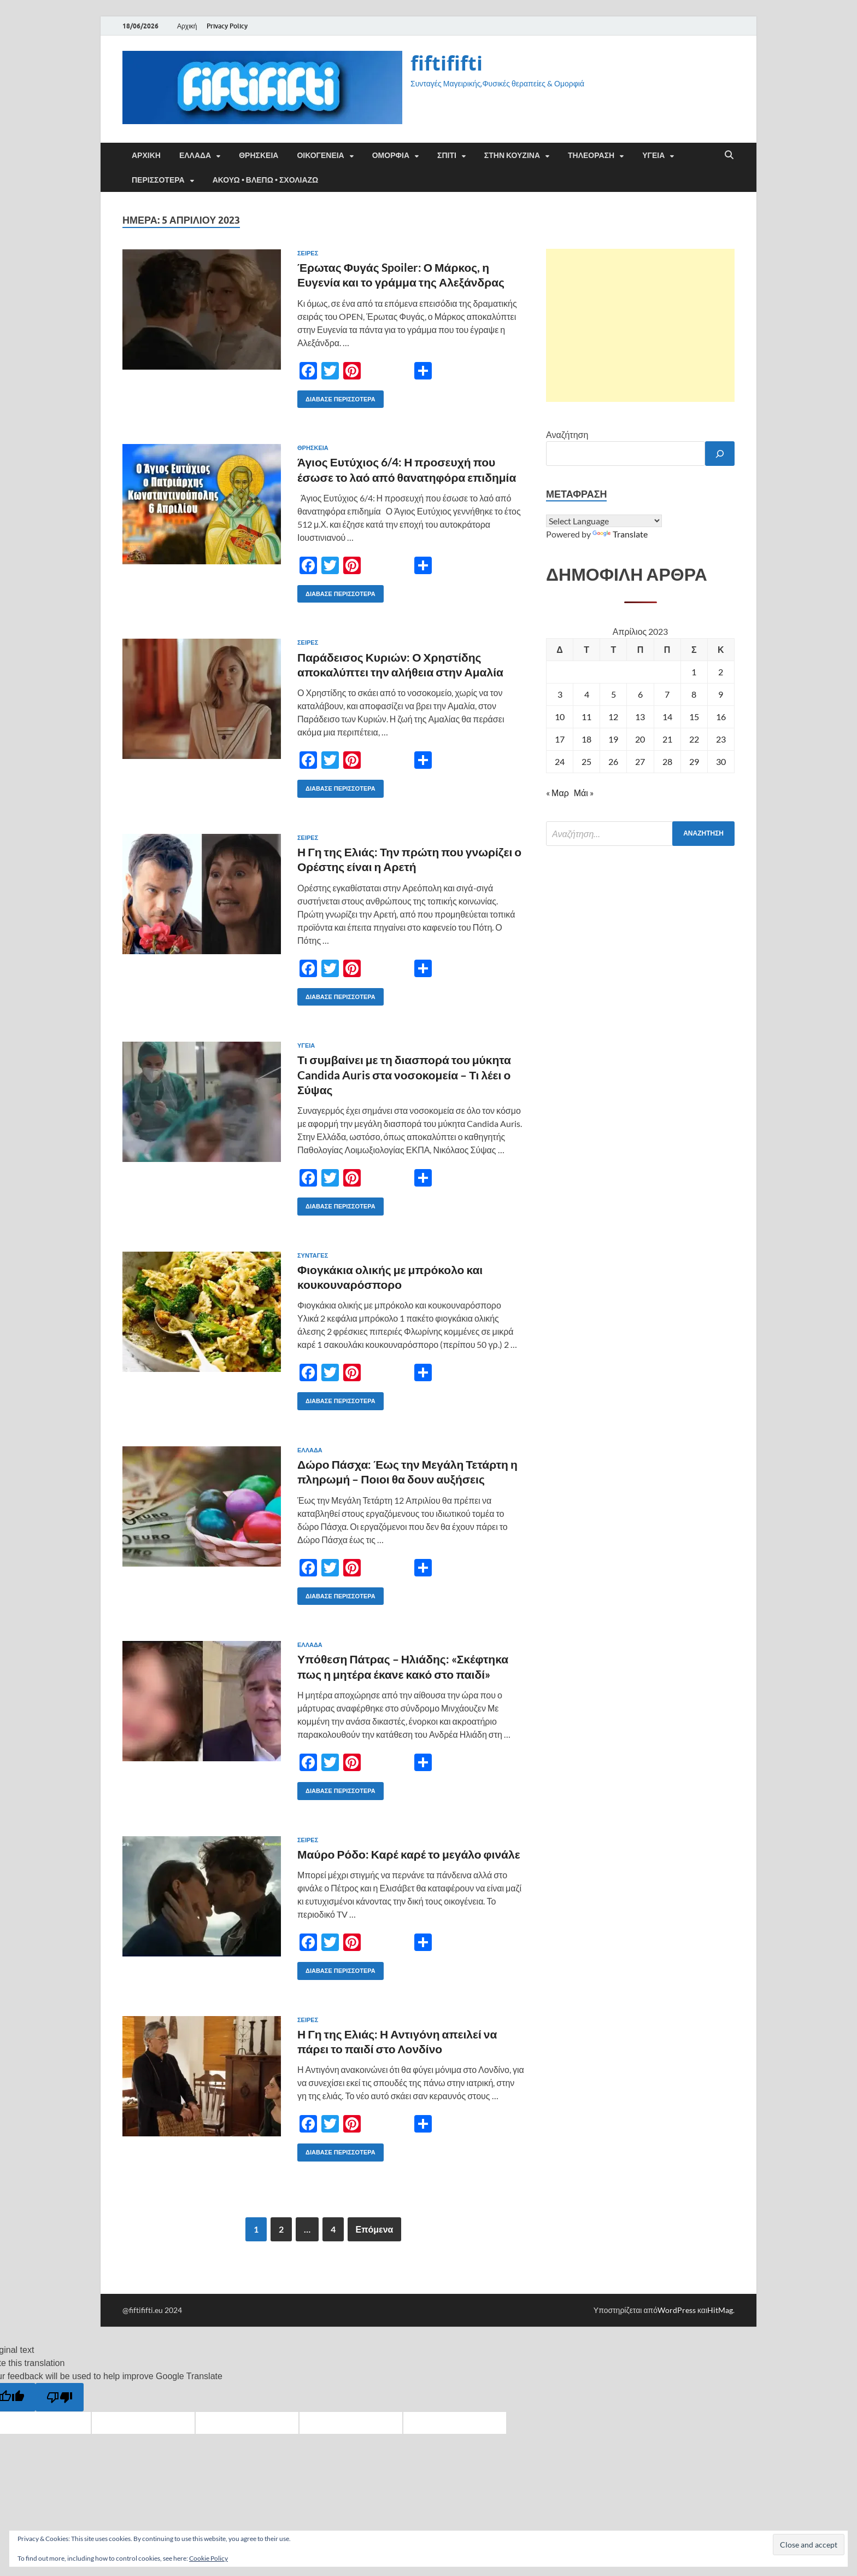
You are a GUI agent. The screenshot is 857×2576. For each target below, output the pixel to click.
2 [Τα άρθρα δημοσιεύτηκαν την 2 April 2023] (720, 672)
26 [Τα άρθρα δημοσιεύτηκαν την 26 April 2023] (613, 761)
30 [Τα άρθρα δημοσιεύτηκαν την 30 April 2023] (721, 761)
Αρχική (187, 26)
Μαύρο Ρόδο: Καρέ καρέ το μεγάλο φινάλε (408, 1854)
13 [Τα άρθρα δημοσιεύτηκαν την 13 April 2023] (640, 716)
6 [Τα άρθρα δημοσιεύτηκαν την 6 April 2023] (640, 694)
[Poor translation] (60, 2397)
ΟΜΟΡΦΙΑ (390, 155)
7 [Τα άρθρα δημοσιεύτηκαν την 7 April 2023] (667, 694)
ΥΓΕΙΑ (653, 155)
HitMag (720, 2310)
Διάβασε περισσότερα (336, 396)
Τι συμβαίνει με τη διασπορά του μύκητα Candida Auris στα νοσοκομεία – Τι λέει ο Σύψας (404, 1074)
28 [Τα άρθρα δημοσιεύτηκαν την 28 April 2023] (667, 761)
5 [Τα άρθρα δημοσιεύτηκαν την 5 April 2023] (613, 694)
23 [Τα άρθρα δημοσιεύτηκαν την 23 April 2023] (721, 739)
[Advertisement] (640, 325)
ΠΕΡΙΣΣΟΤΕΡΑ (158, 180)
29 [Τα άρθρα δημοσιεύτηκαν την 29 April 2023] (694, 761)
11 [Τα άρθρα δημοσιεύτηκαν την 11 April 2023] (586, 716)
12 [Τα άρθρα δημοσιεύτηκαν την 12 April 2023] (613, 716)
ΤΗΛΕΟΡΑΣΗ (591, 155)
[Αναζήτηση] (720, 453)
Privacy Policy (227, 26)
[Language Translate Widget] (604, 521)
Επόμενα (375, 2229)
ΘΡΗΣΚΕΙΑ (258, 155)
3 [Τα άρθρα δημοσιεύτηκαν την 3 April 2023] (559, 694)
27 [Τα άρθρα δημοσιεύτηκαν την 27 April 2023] (640, 761)
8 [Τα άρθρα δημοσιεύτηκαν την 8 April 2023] (693, 694)
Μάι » (584, 792)
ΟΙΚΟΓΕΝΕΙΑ (320, 155)
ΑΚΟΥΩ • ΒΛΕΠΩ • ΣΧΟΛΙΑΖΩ (266, 180)
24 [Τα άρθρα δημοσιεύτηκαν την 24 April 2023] (560, 761)
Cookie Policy (208, 2558)
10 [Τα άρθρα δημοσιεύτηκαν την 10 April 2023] (560, 716)
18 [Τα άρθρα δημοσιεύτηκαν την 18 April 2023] (586, 739)
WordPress (677, 2310)
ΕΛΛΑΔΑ (195, 155)
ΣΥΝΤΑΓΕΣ (312, 1255)
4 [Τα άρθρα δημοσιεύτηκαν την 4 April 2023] (586, 694)
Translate (620, 534)
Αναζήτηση (567, 434)
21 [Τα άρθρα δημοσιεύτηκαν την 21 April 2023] (667, 739)
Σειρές (307, 253)
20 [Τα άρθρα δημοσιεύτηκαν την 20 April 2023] (640, 739)
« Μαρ (557, 792)
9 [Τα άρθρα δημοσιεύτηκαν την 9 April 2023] (720, 694)
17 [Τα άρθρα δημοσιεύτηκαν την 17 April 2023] (560, 739)
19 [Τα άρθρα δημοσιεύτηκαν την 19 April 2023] (613, 739)
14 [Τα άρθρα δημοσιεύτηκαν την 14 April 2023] (667, 716)
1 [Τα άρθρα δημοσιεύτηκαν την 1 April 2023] (693, 672)
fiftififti (446, 63)
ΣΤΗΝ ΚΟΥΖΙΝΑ (512, 155)
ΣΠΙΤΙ (446, 155)
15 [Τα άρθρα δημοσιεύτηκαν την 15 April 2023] (694, 716)
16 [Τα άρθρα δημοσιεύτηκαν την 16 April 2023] (721, 716)
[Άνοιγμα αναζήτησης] (729, 155)
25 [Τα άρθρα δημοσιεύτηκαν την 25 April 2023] (586, 761)
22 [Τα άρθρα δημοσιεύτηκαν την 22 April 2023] (694, 739)
